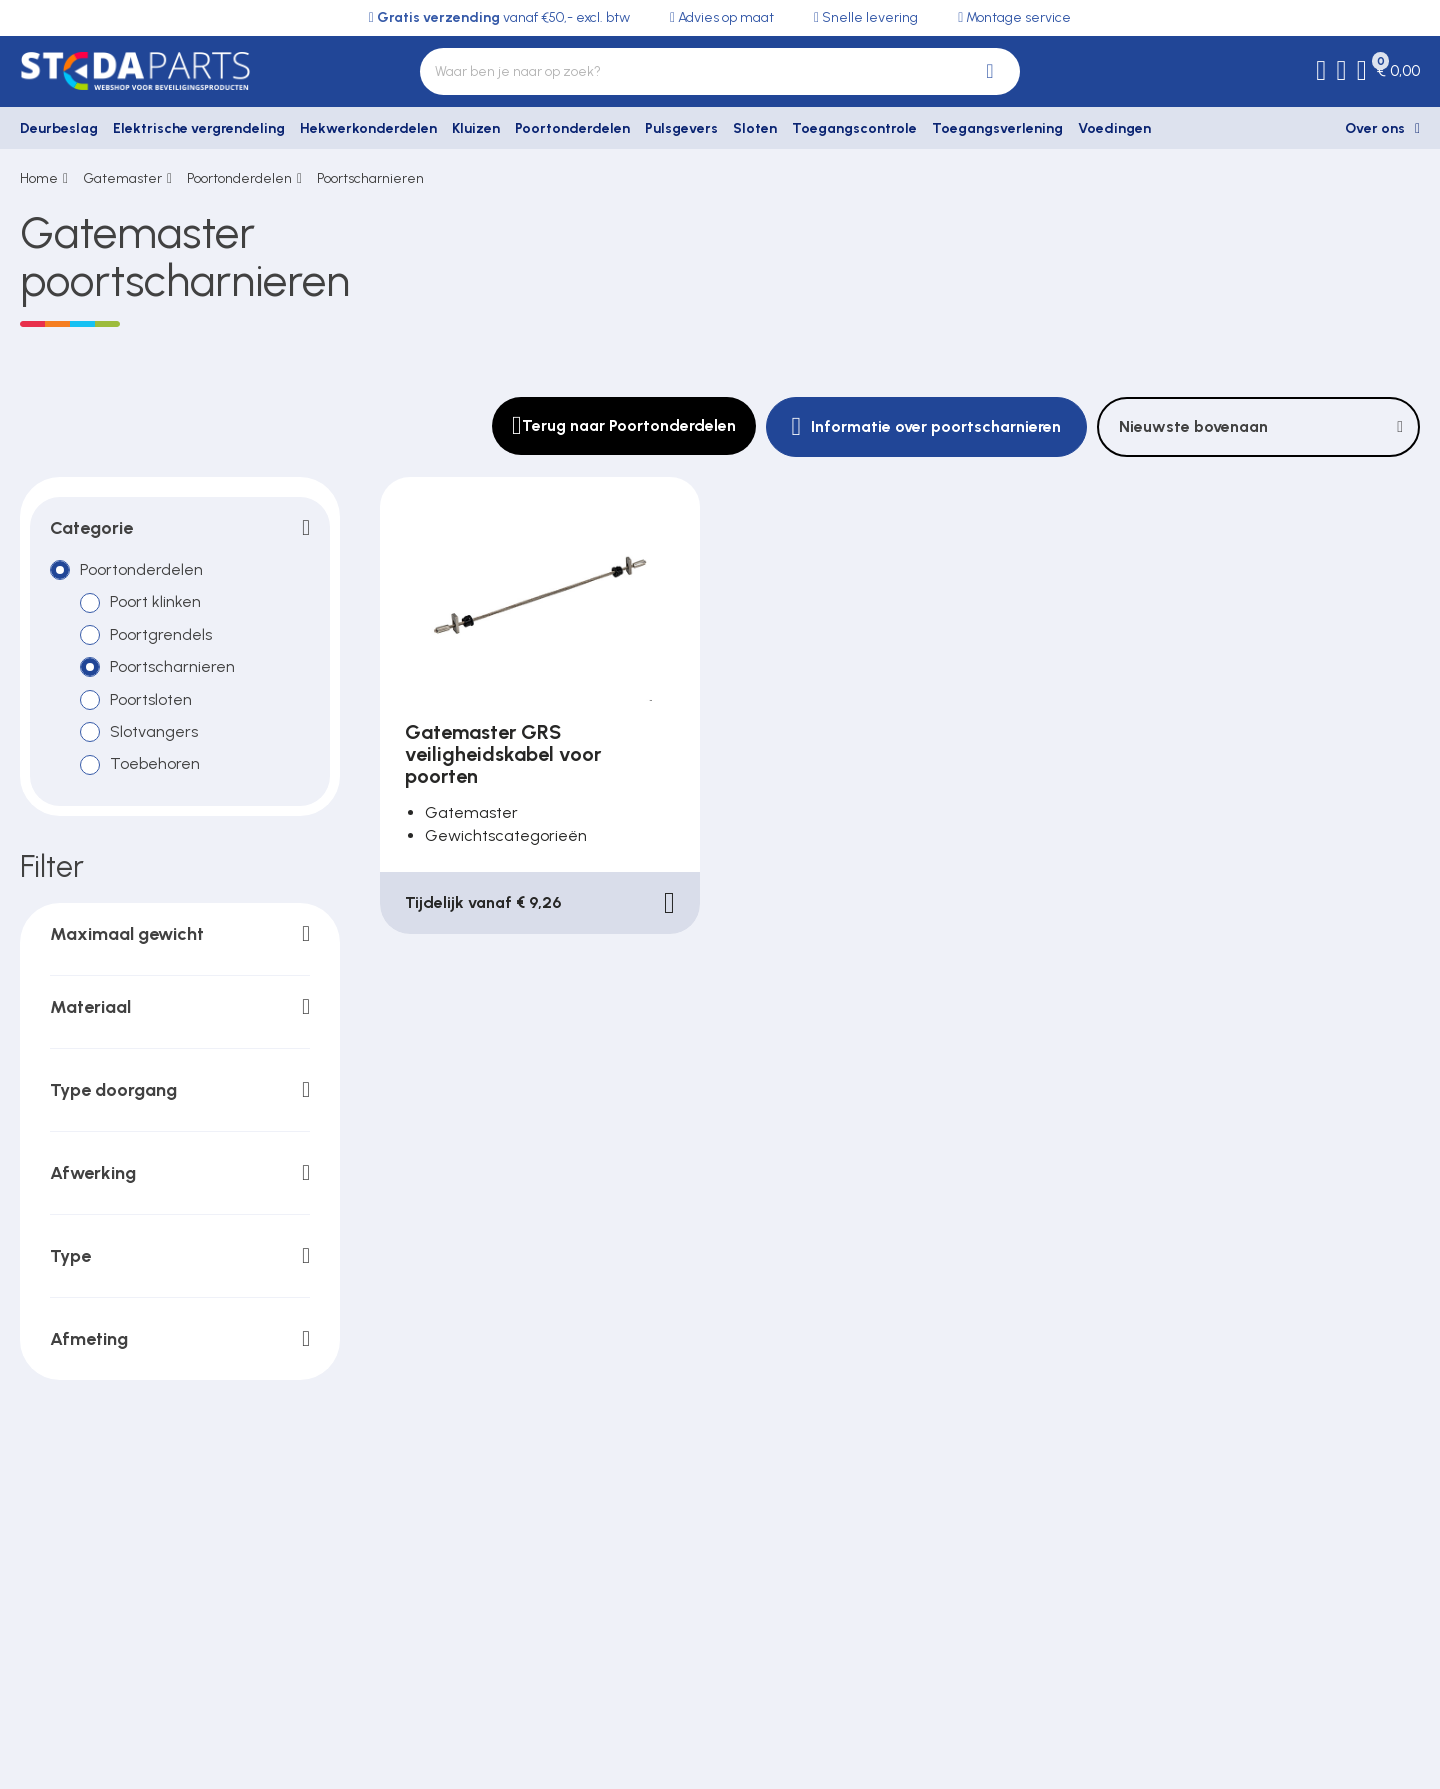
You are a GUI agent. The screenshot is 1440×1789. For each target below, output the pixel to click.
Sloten (755, 128)
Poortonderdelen (572, 128)
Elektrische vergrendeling (199, 128)
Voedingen (1114, 128)
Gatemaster (122, 178)
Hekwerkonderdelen (368, 128)
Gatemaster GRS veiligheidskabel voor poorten (503, 754)
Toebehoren (155, 764)
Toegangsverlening (997, 128)
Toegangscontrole (854, 128)
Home (39, 178)
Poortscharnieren (370, 178)
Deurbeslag (59, 128)
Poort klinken (155, 602)
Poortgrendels (161, 634)
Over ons (1375, 128)
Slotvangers (154, 731)
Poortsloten (151, 699)
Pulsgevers (681, 128)
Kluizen (476, 128)
